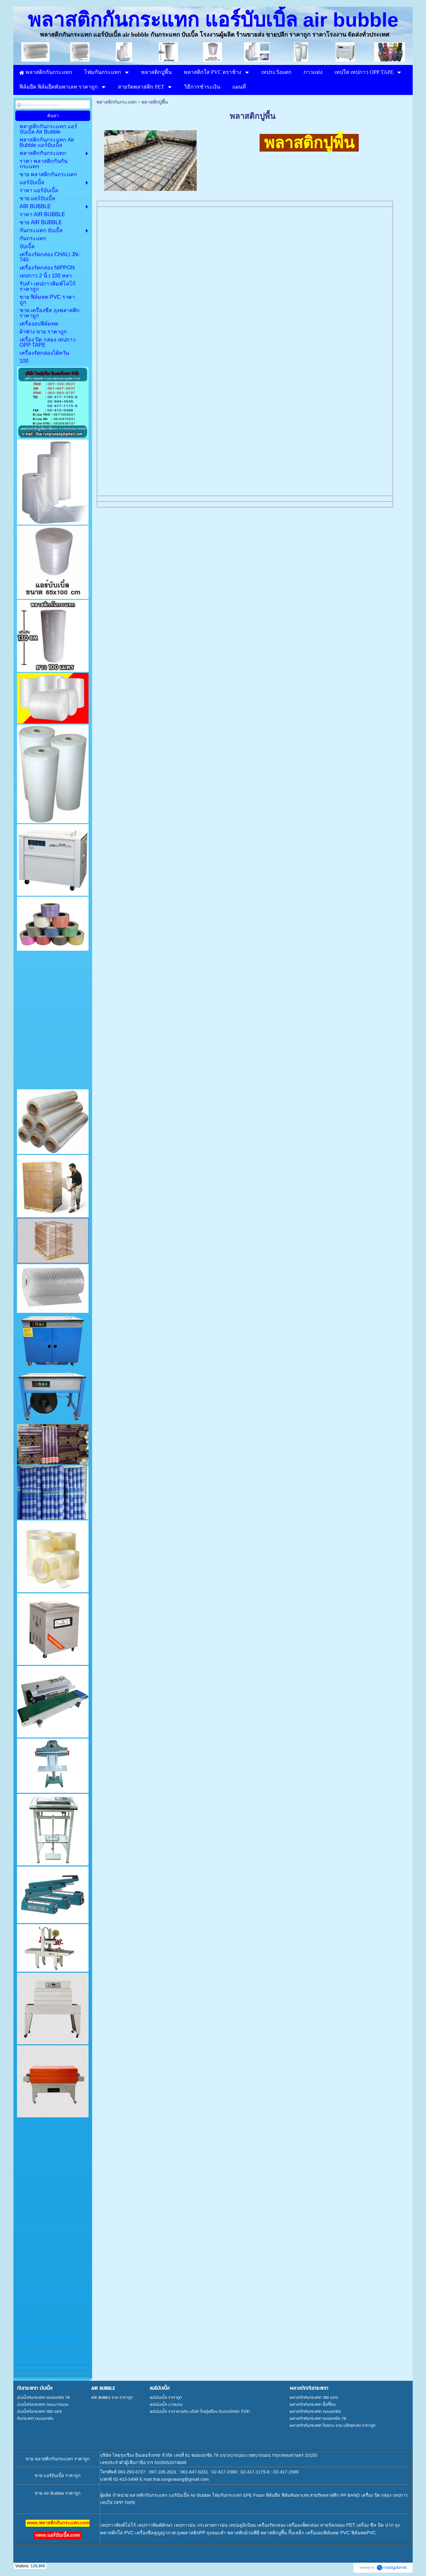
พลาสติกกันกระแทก (116, 102)
